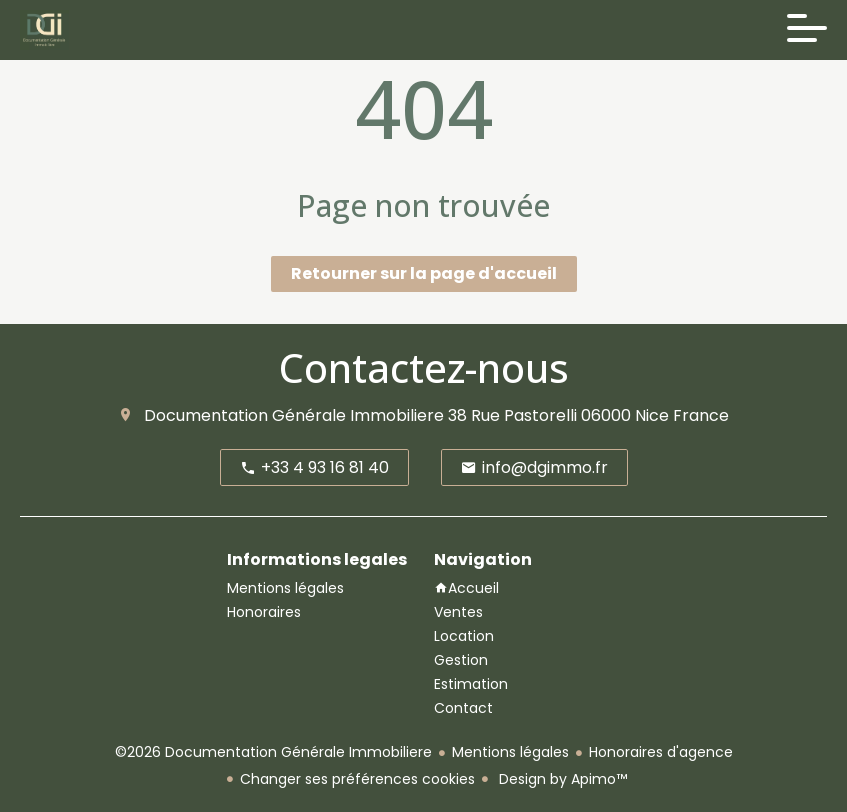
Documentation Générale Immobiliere (294, 415)
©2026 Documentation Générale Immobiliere (273, 752)
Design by (561, 779)
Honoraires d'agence (661, 752)
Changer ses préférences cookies (357, 779)
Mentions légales (510, 752)
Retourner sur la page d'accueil (424, 273)
